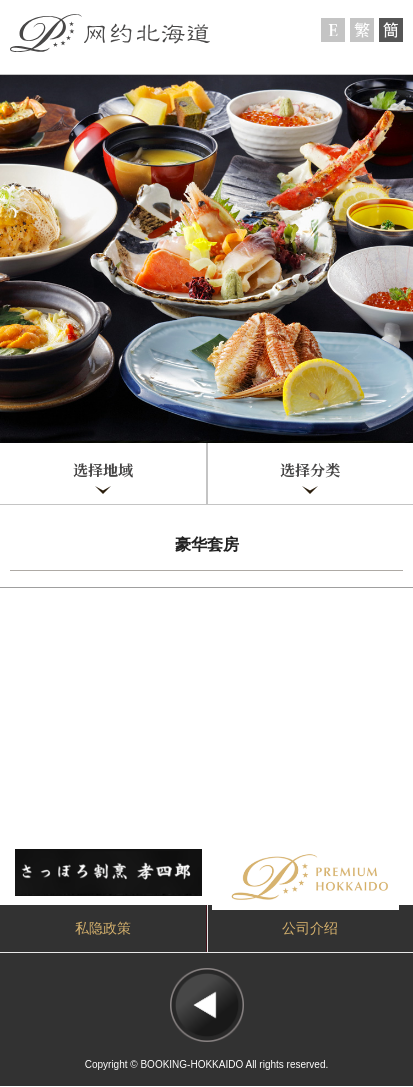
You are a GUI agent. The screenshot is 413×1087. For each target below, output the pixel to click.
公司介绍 (310, 928)
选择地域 (103, 470)
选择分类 (310, 470)
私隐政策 (103, 928)
